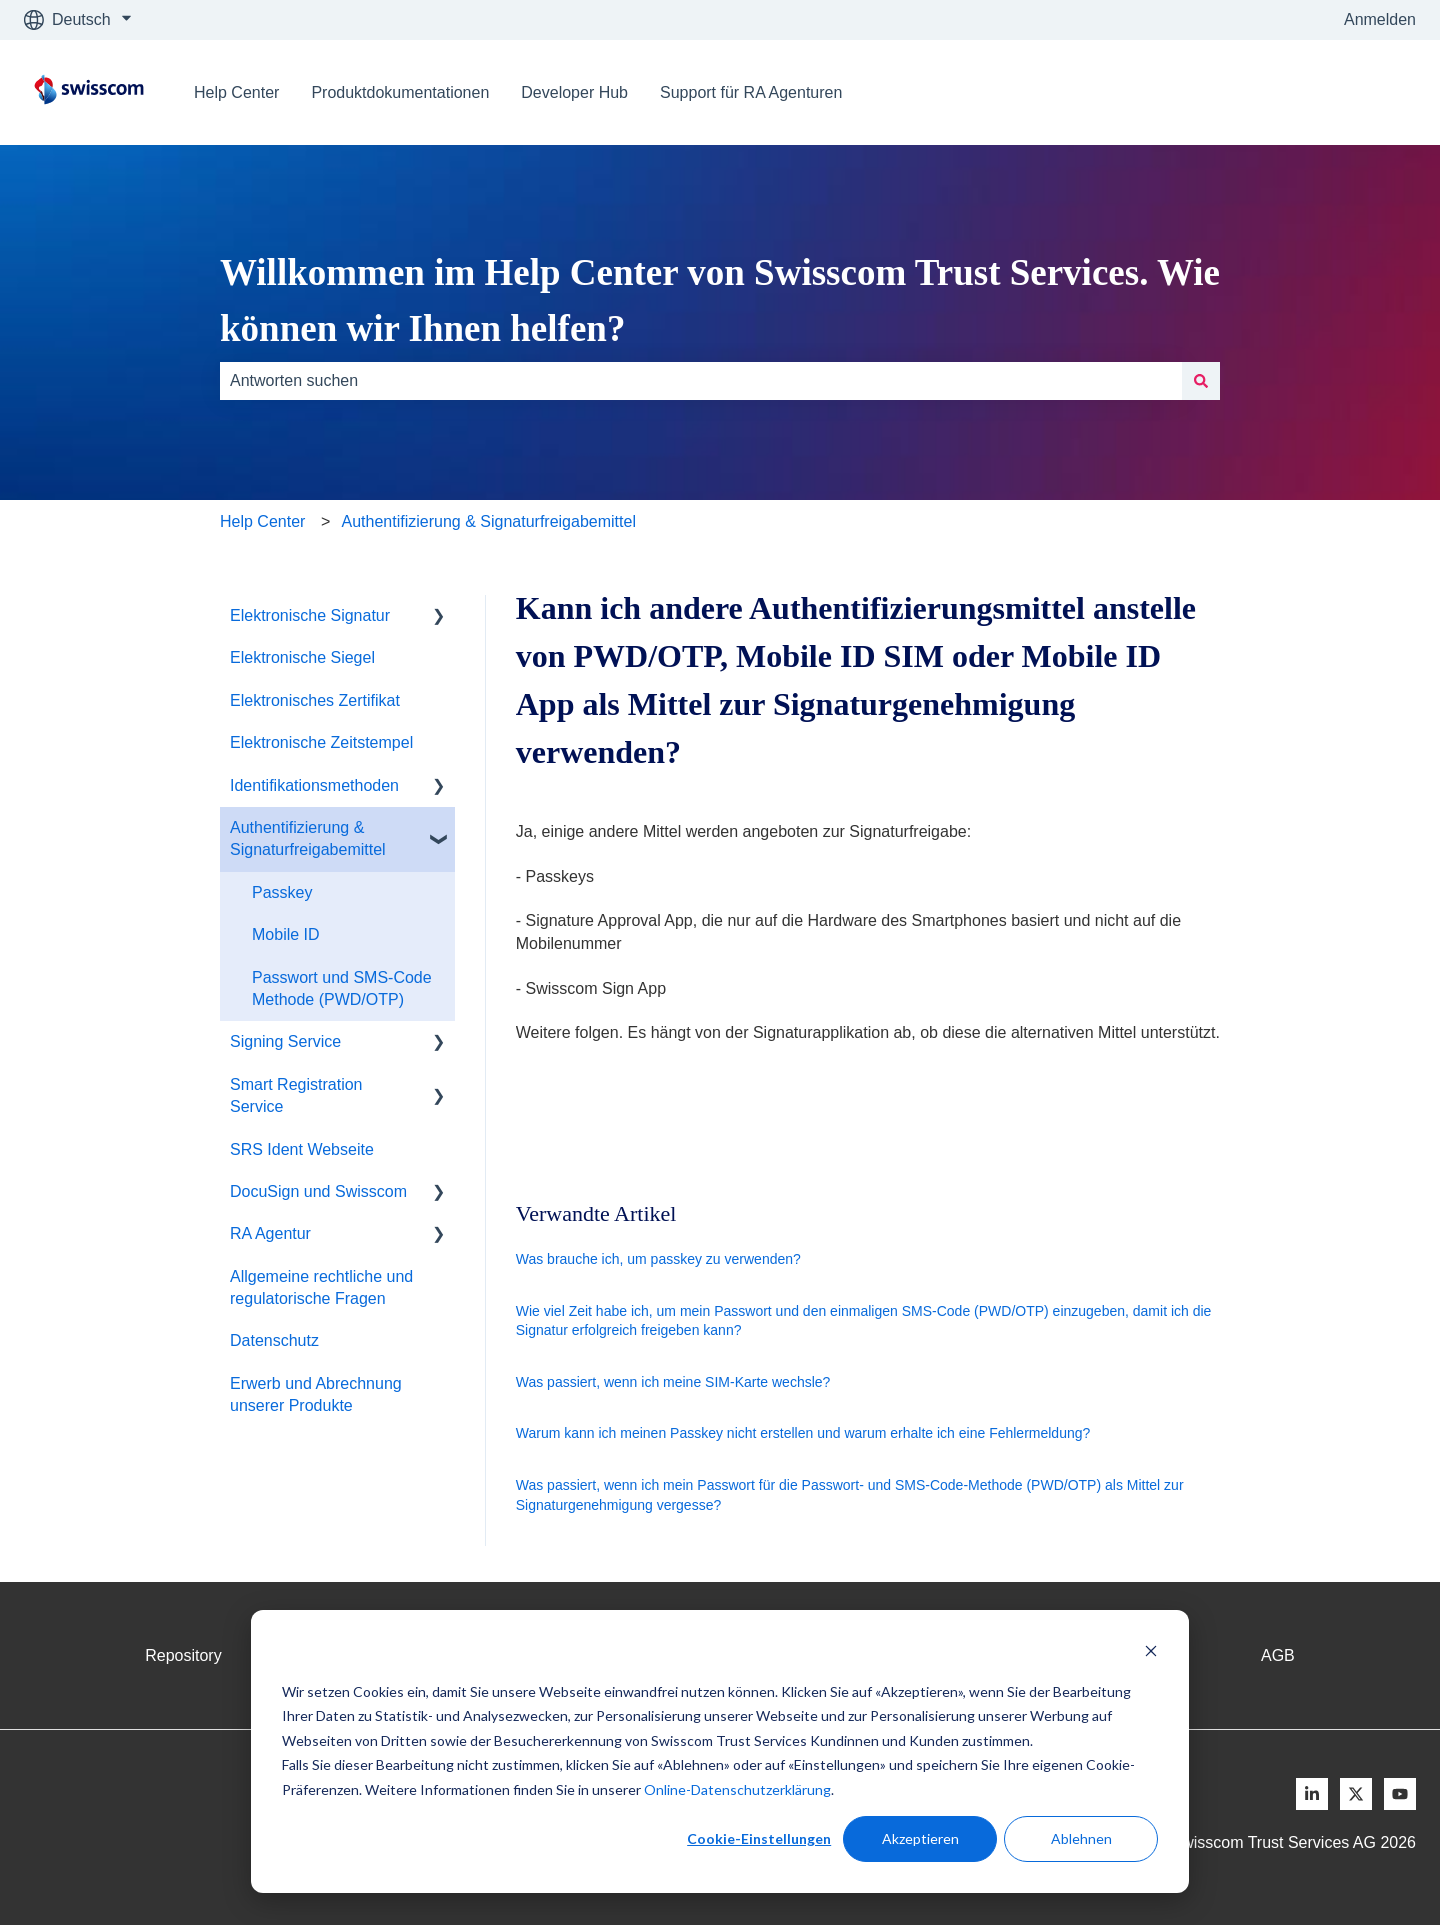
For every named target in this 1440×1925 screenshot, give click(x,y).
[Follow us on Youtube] (1400, 1794)
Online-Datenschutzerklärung (737, 1789)
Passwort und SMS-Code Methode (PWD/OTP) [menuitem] (342, 988)
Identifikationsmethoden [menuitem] (314, 785)
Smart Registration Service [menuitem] (296, 1095)
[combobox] (701, 381)
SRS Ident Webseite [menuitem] (302, 1149)
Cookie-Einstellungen (759, 1838)
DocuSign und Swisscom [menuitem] (318, 1191)
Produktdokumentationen (400, 92)
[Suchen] (1201, 381)
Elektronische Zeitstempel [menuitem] (321, 742)
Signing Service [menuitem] (285, 1041)
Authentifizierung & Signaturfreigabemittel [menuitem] (308, 838)
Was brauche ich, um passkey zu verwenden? (658, 1259)
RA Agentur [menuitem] (270, 1233)
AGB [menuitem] (1278, 1655)
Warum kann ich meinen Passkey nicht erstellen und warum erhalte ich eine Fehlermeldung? (803, 1433)
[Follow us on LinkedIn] (1312, 1794)
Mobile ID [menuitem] (286, 934)
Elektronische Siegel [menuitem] (302, 657)
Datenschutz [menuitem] (274, 1340)
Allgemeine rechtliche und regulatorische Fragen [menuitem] (321, 1287)
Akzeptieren (920, 1838)
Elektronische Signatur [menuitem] (310, 615)
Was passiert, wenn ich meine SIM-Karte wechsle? (673, 1382)
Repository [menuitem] (183, 1655)
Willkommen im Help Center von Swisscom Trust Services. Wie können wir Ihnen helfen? (720, 300)
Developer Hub (574, 92)
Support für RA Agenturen (751, 92)
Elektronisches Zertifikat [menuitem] (315, 700)
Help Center (236, 92)
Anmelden (1380, 19)
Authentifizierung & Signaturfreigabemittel (489, 521)
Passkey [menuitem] (282, 892)
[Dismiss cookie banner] (1151, 1653)
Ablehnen (1081, 1838)
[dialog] (720, 1751)
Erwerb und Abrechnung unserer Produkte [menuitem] (316, 1394)
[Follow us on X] (1356, 1794)
